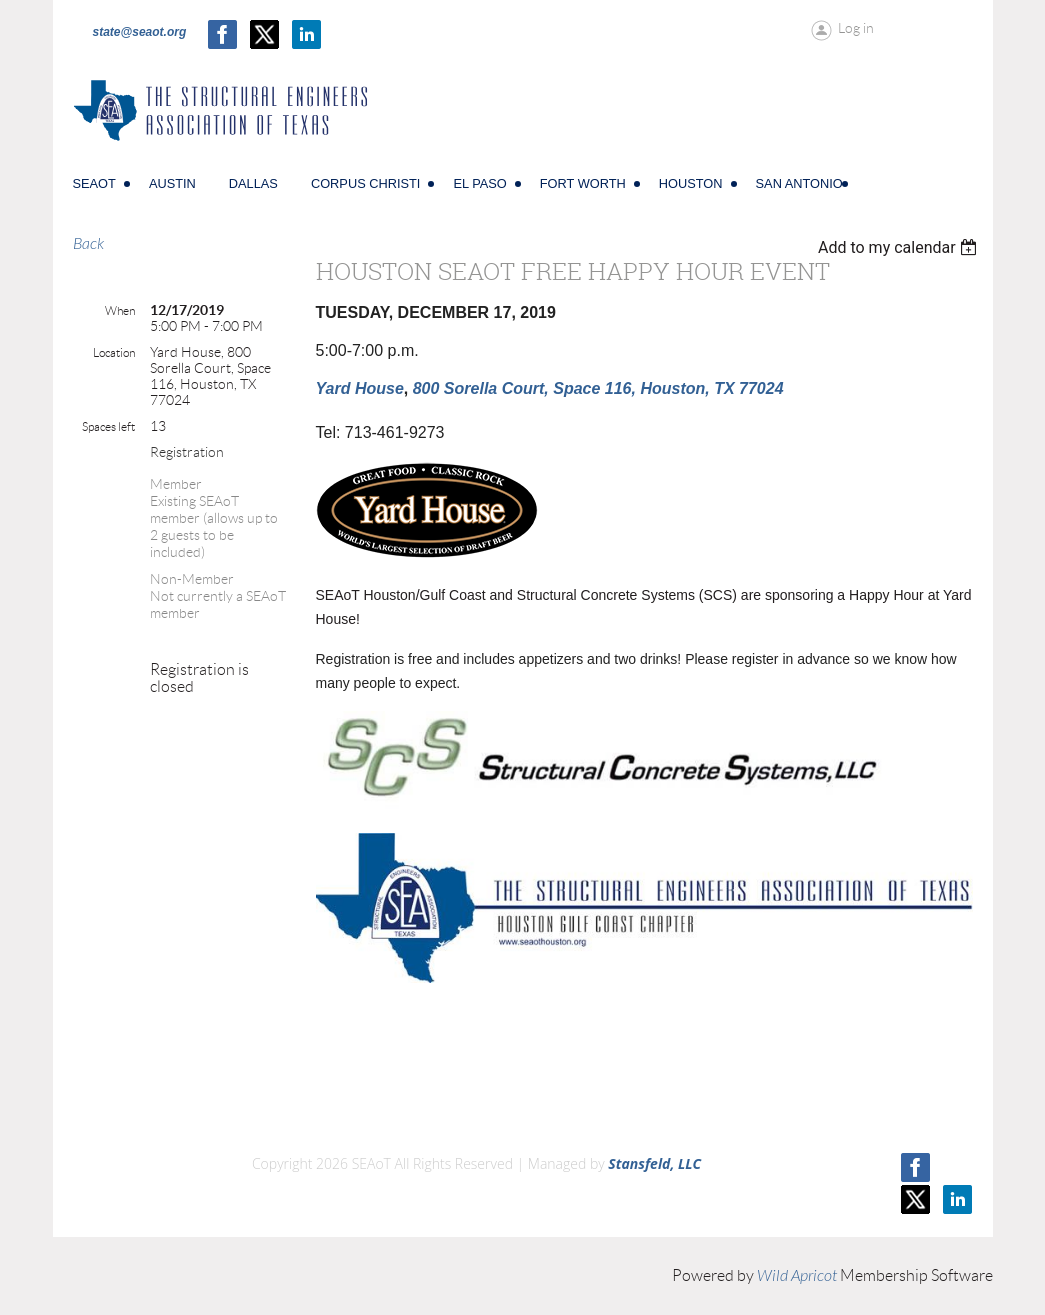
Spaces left (108, 426)
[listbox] (900, 247)
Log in (856, 28)
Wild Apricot (797, 1276)
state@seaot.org (140, 32)
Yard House (360, 388)
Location (114, 352)
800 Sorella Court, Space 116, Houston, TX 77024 (598, 388)
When (120, 310)
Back (88, 244)
